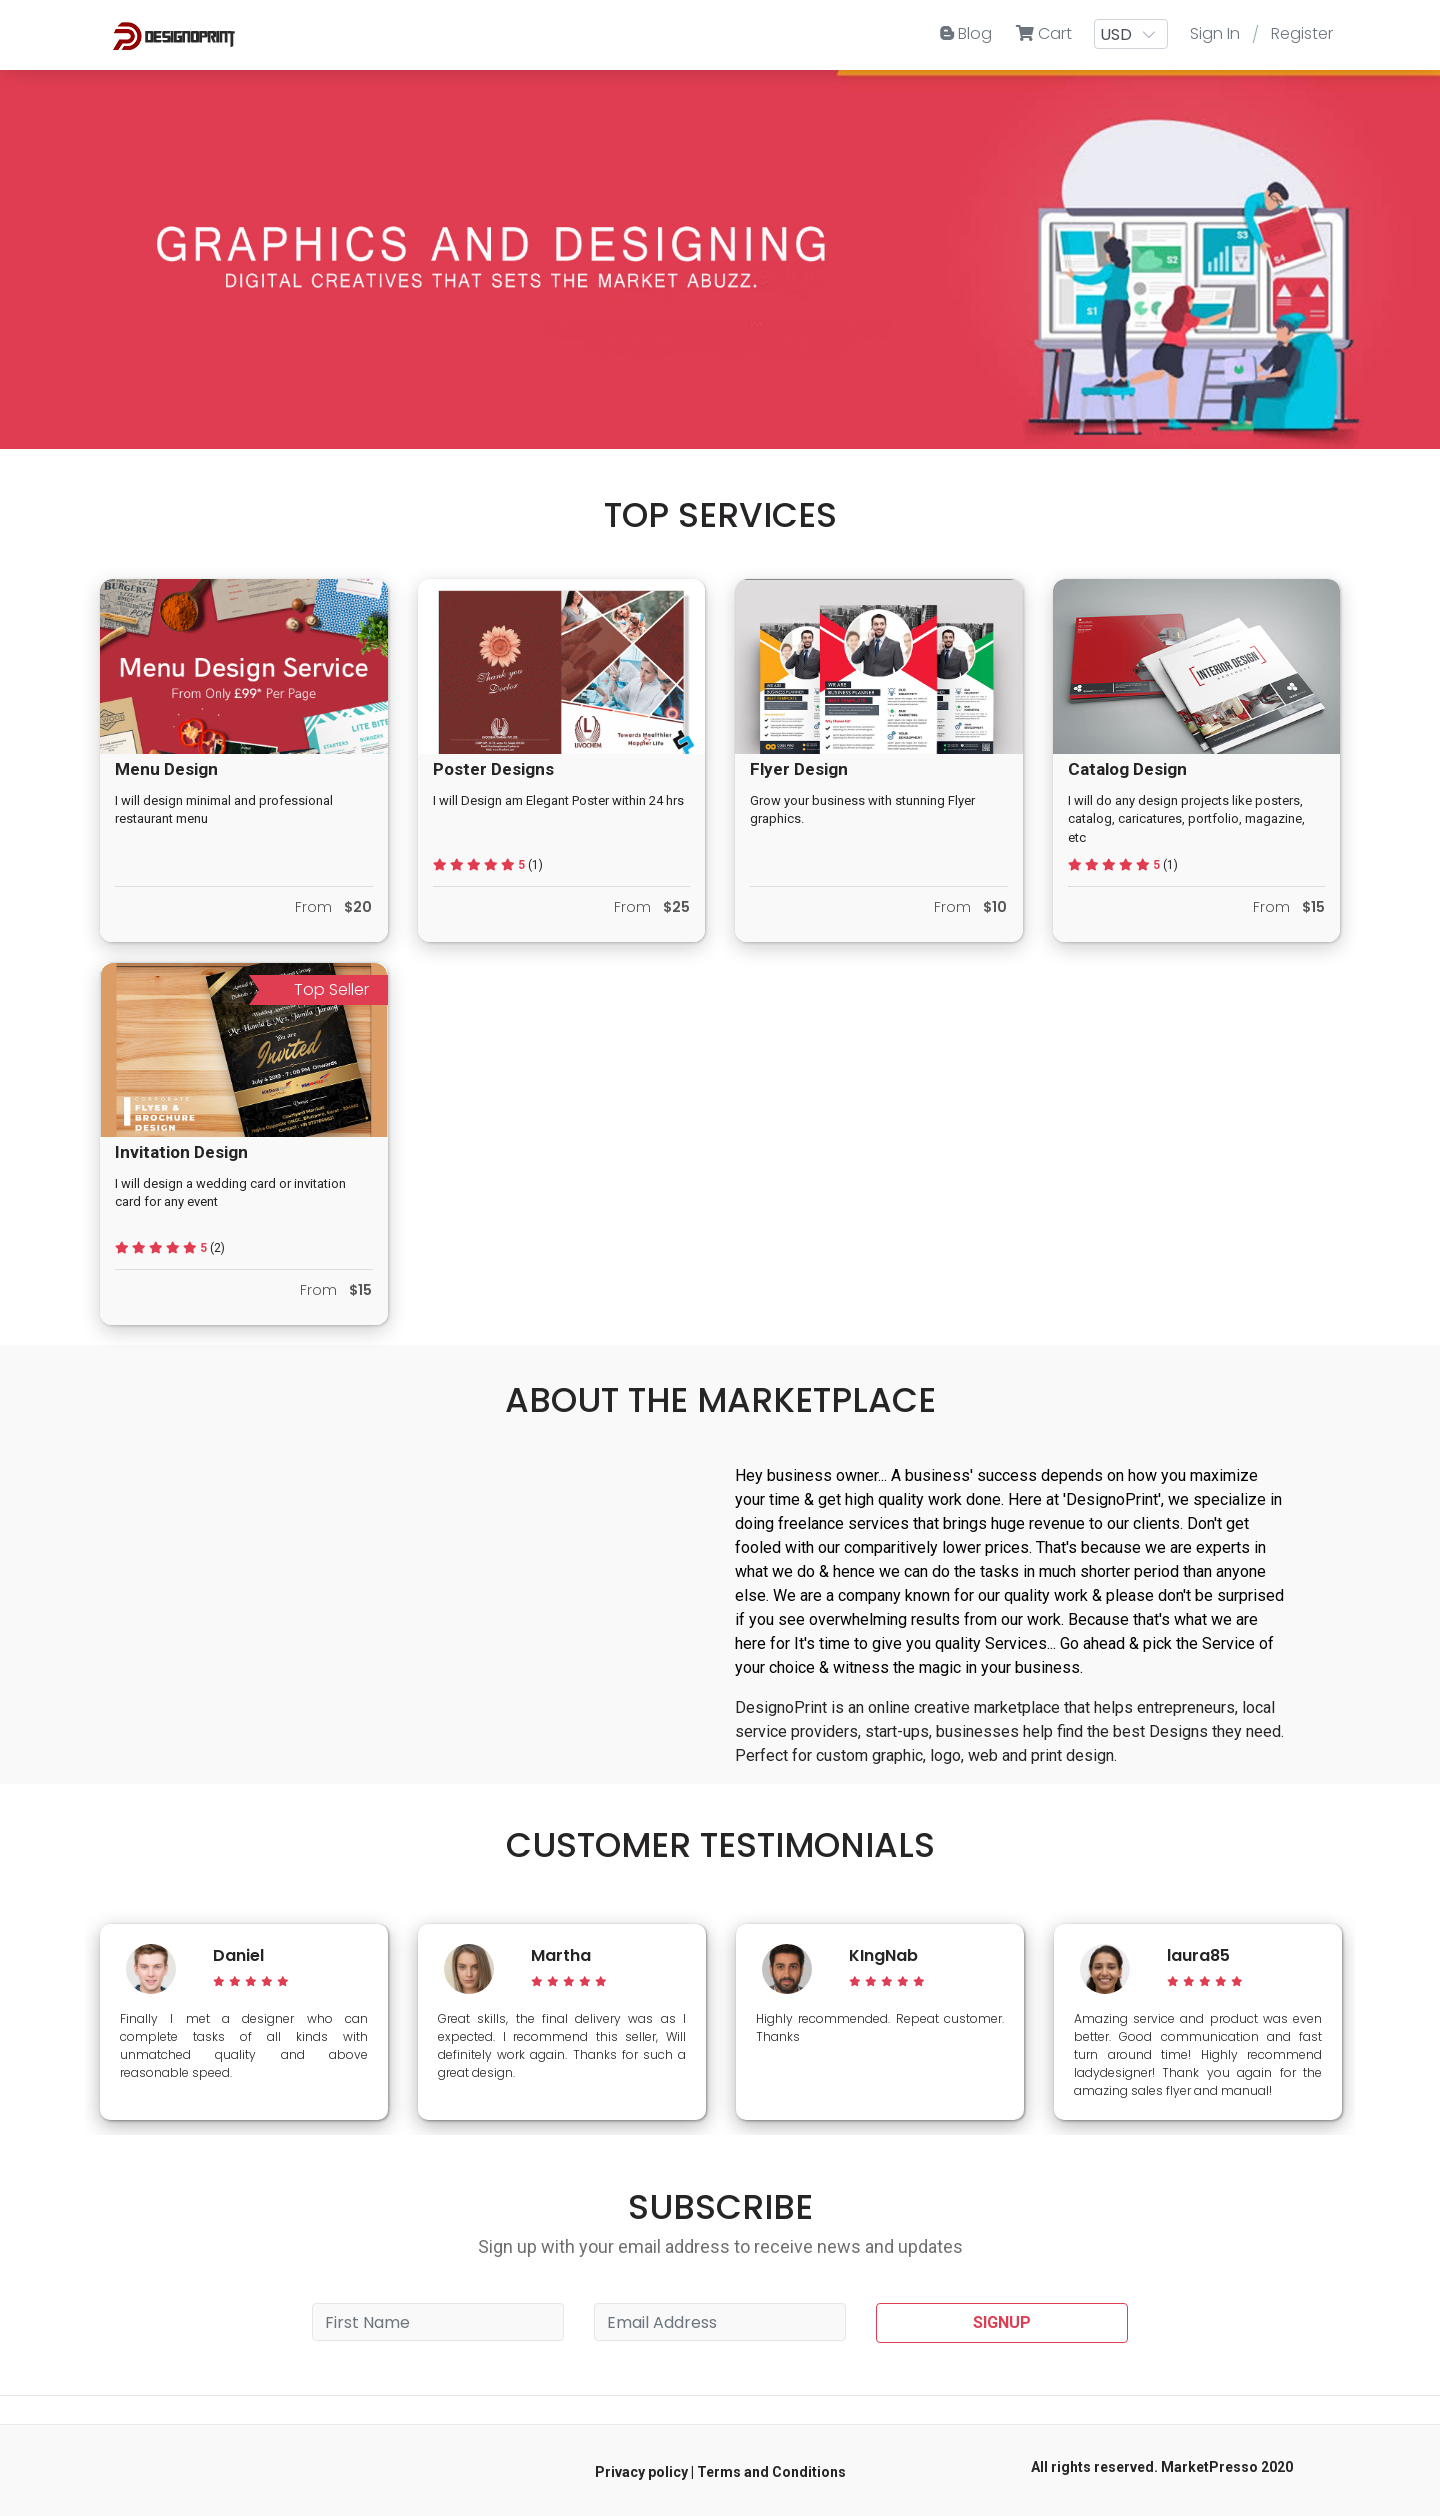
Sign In (1215, 33)
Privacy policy (641, 2472)
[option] (244, 2022)
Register (1302, 33)
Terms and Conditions (771, 2472)
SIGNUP (1002, 2322)
